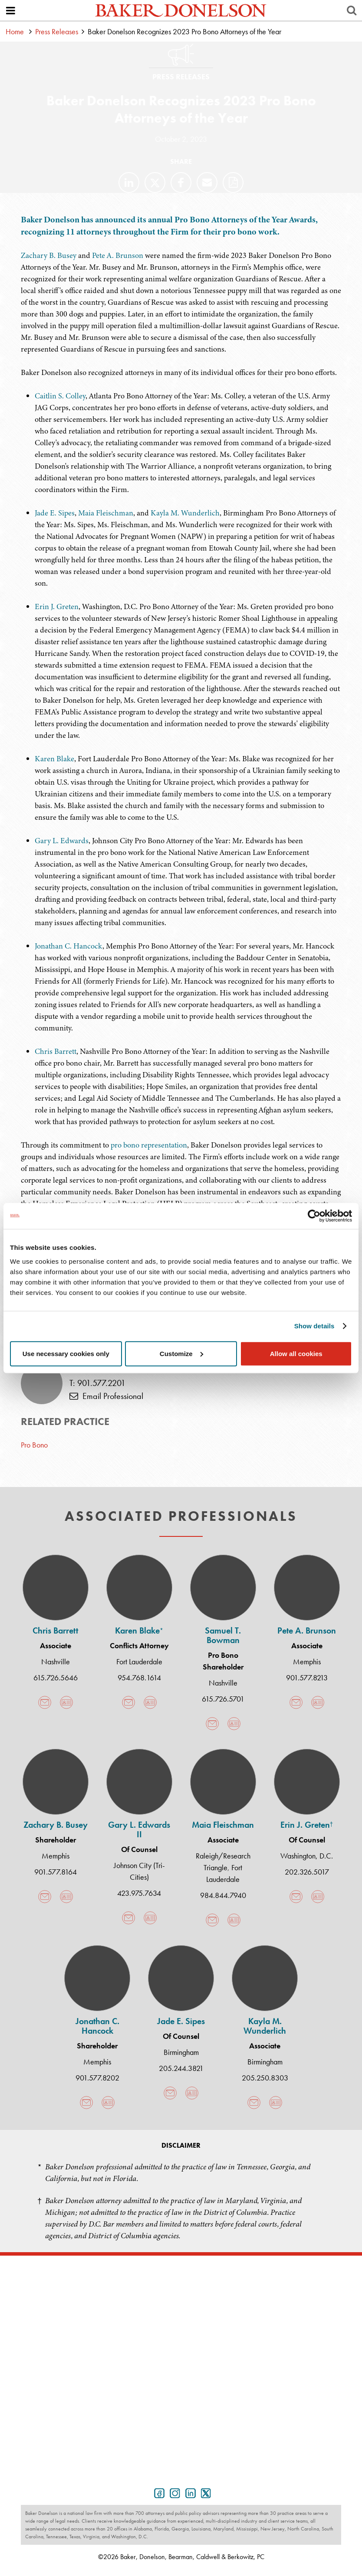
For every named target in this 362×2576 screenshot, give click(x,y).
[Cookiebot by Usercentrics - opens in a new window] (314, 1216)
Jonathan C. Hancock (68, 946)
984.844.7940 (223, 1895)
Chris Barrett (55, 1051)
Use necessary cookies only (66, 1353)
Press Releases (56, 31)
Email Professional (106, 1396)
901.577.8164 (55, 1872)
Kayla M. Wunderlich (185, 513)
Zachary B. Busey (48, 255)
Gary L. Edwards (62, 840)
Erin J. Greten (57, 606)
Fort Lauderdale (139, 1661)
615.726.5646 (55, 1678)
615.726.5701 (223, 1699)
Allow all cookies (296, 1353)
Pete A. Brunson (117, 255)
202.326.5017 (307, 1872)
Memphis (307, 1661)
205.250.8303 (265, 2078)
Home (15, 31)
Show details (314, 1326)
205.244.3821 (181, 2068)
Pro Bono (34, 1445)
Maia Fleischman (105, 513)
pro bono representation (149, 1145)
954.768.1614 (139, 1678)
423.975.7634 (139, 1893)
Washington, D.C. (306, 1856)
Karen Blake (54, 758)
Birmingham (181, 2052)
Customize (181, 1353)
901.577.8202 (97, 2078)
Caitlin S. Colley (60, 396)
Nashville (55, 1661)
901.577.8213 (307, 1678)
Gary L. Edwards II (139, 1829)
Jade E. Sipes (55, 513)
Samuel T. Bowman (223, 1635)
